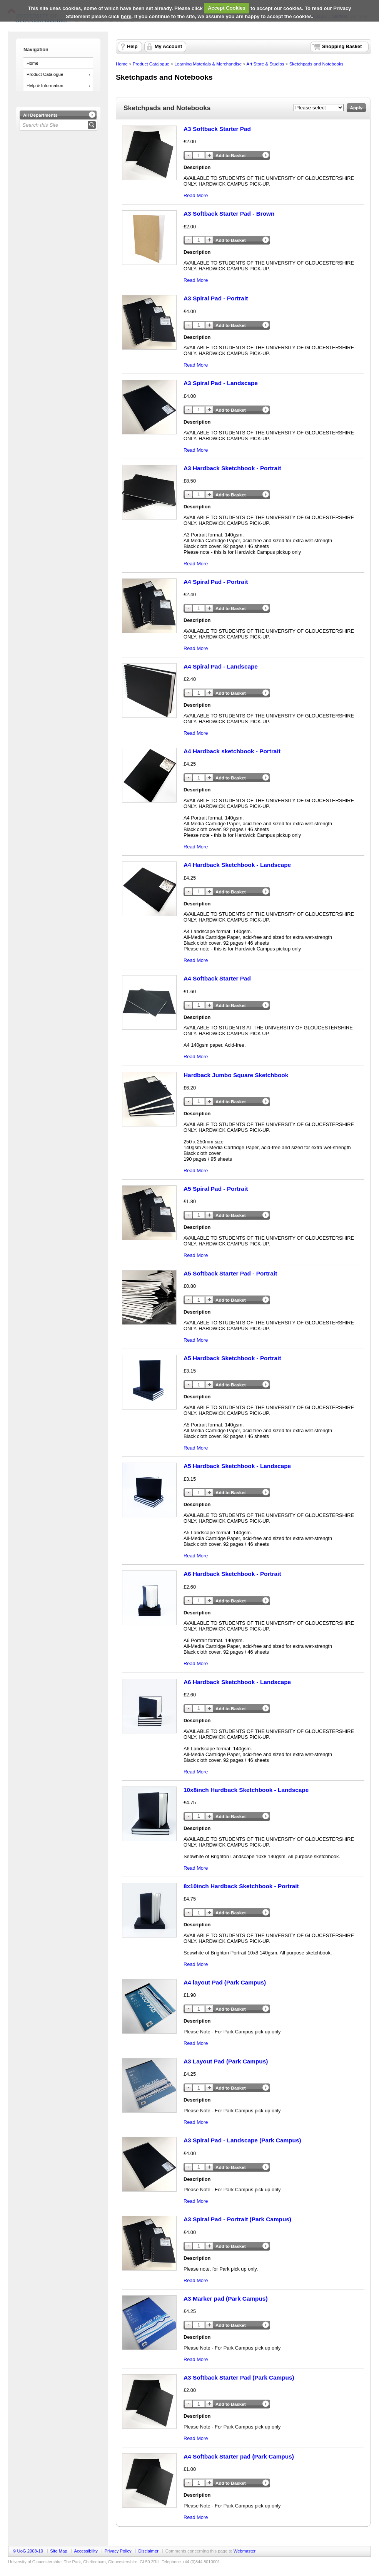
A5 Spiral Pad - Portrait (216, 1188)
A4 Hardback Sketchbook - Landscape (237, 864)
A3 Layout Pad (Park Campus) (226, 2061)
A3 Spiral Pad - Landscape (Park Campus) (242, 2140)
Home (32, 63)
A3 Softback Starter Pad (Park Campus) (239, 2377)
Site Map (58, 2551)
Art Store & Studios (265, 64)
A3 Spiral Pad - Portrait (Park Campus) (237, 2219)
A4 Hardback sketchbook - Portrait (232, 751)
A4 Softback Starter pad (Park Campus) (239, 2456)
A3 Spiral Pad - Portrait (216, 298)
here (126, 16)
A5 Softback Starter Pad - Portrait (230, 1273)
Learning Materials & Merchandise (208, 64)
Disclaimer (148, 2551)
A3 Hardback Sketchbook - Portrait (232, 468)
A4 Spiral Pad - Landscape (221, 666)
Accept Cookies (226, 8)
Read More (196, 195)
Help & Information (45, 85)
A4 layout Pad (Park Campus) (225, 1982)
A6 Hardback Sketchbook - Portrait (232, 1573)
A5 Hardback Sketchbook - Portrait (232, 1358)
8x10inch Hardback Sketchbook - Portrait (241, 1886)
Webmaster (244, 2551)
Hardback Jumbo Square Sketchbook (236, 1075)
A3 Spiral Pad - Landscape (221, 383)
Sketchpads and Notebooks (316, 64)
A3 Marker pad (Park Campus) (226, 2298)
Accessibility (86, 2551)
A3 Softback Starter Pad (217, 129)
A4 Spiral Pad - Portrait (216, 581)
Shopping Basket (342, 46)
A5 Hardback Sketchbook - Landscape (237, 1466)
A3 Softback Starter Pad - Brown (229, 213)
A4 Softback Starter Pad (217, 978)
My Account (168, 46)
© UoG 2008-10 (28, 2551)
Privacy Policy (118, 2551)
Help (132, 46)
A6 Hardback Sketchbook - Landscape (237, 1682)
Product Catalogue (45, 74)
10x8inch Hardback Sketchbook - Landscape (246, 1790)
